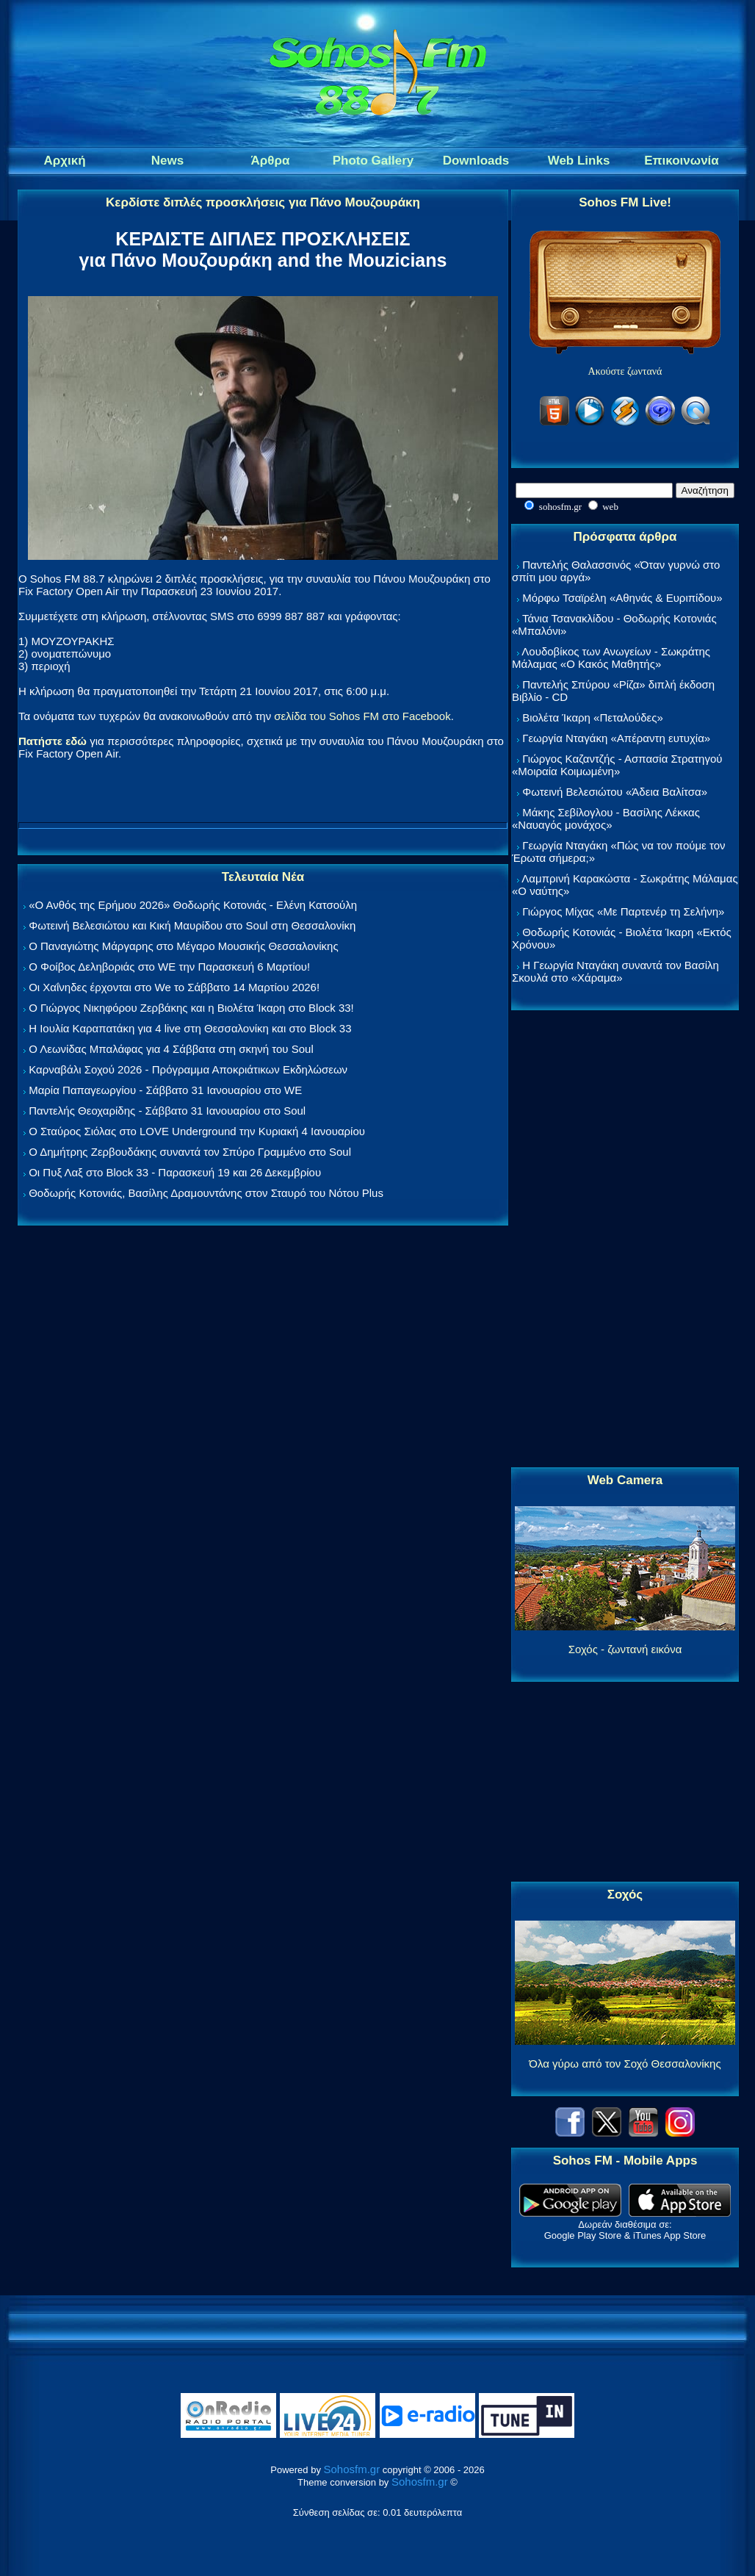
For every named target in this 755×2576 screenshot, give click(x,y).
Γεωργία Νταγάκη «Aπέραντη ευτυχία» (616, 738)
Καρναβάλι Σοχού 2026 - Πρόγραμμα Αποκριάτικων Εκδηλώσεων (188, 1069)
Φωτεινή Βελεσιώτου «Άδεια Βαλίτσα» (614, 791)
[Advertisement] (625, 1239)
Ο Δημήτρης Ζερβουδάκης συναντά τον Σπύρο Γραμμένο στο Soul (190, 1151)
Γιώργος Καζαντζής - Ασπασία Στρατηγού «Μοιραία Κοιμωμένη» (617, 764)
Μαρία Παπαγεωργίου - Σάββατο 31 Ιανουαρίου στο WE (165, 1090)
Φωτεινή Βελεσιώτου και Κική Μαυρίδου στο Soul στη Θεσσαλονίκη (192, 925)
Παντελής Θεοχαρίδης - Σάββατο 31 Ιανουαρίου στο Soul (167, 1110)
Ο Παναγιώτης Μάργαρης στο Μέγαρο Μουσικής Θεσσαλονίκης (183, 946)
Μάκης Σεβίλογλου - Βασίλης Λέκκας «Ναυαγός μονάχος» (606, 818)
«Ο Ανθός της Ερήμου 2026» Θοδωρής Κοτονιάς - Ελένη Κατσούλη (193, 905)
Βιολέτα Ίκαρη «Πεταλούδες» (592, 717)
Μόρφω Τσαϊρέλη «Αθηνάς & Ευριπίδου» (622, 597)
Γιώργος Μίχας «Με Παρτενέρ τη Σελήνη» (623, 911)
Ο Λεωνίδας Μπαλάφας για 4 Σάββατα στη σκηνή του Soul (171, 1049)
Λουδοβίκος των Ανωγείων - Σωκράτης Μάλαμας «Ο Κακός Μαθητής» (611, 657)
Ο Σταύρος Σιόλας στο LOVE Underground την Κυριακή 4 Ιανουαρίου (197, 1131)
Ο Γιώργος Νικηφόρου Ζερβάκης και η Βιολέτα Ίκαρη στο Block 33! (191, 1007)
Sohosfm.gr (352, 2469)
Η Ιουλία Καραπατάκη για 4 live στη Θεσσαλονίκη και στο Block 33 (190, 1028)
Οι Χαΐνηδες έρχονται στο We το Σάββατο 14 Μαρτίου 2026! (174, 987)
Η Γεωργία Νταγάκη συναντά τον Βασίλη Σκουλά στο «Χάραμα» (615, 971)
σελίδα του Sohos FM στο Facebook (362, 716)
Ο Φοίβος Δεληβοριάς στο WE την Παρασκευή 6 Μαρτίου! (169, 966)
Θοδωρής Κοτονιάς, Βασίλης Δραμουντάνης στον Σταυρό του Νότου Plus (206, 1193)
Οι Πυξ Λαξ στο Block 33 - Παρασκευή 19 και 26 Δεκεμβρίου (175, 1172)
